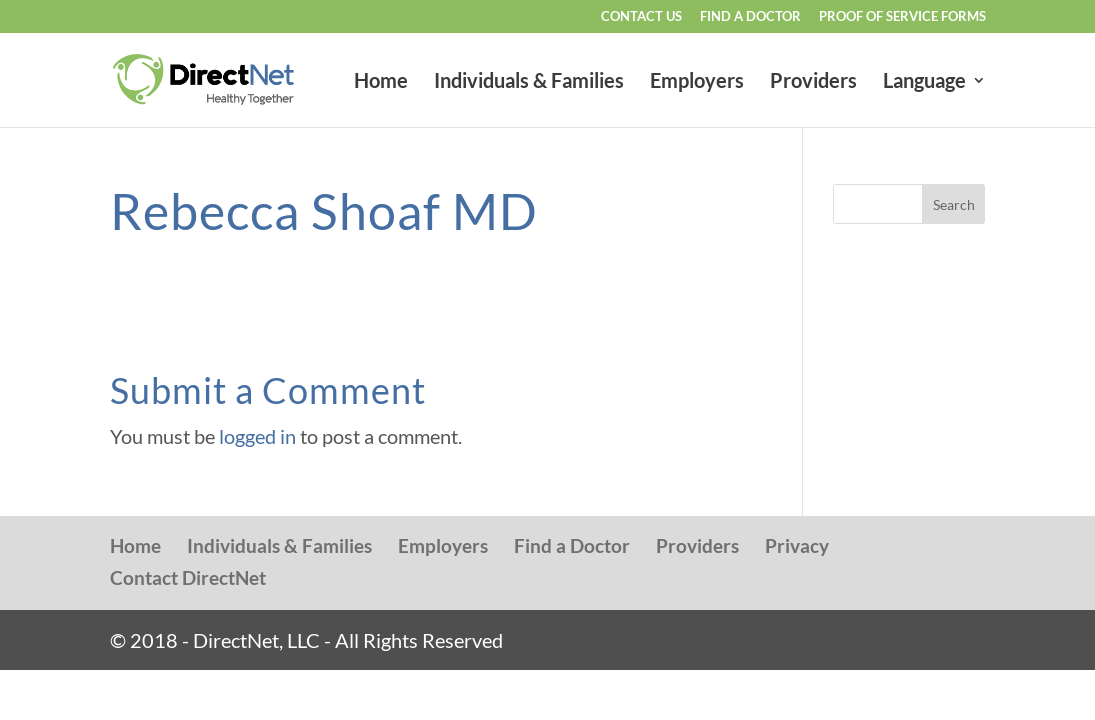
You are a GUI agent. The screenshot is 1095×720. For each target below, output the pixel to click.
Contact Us (641, 17)
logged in (257, 436)
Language (924, 82)
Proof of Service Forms (902, 17)
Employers (697, 82)
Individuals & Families (529, 82)
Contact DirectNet (188, 577)
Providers (813, 82)
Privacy (797, 545)
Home (381, 82)
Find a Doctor (750, 17)
